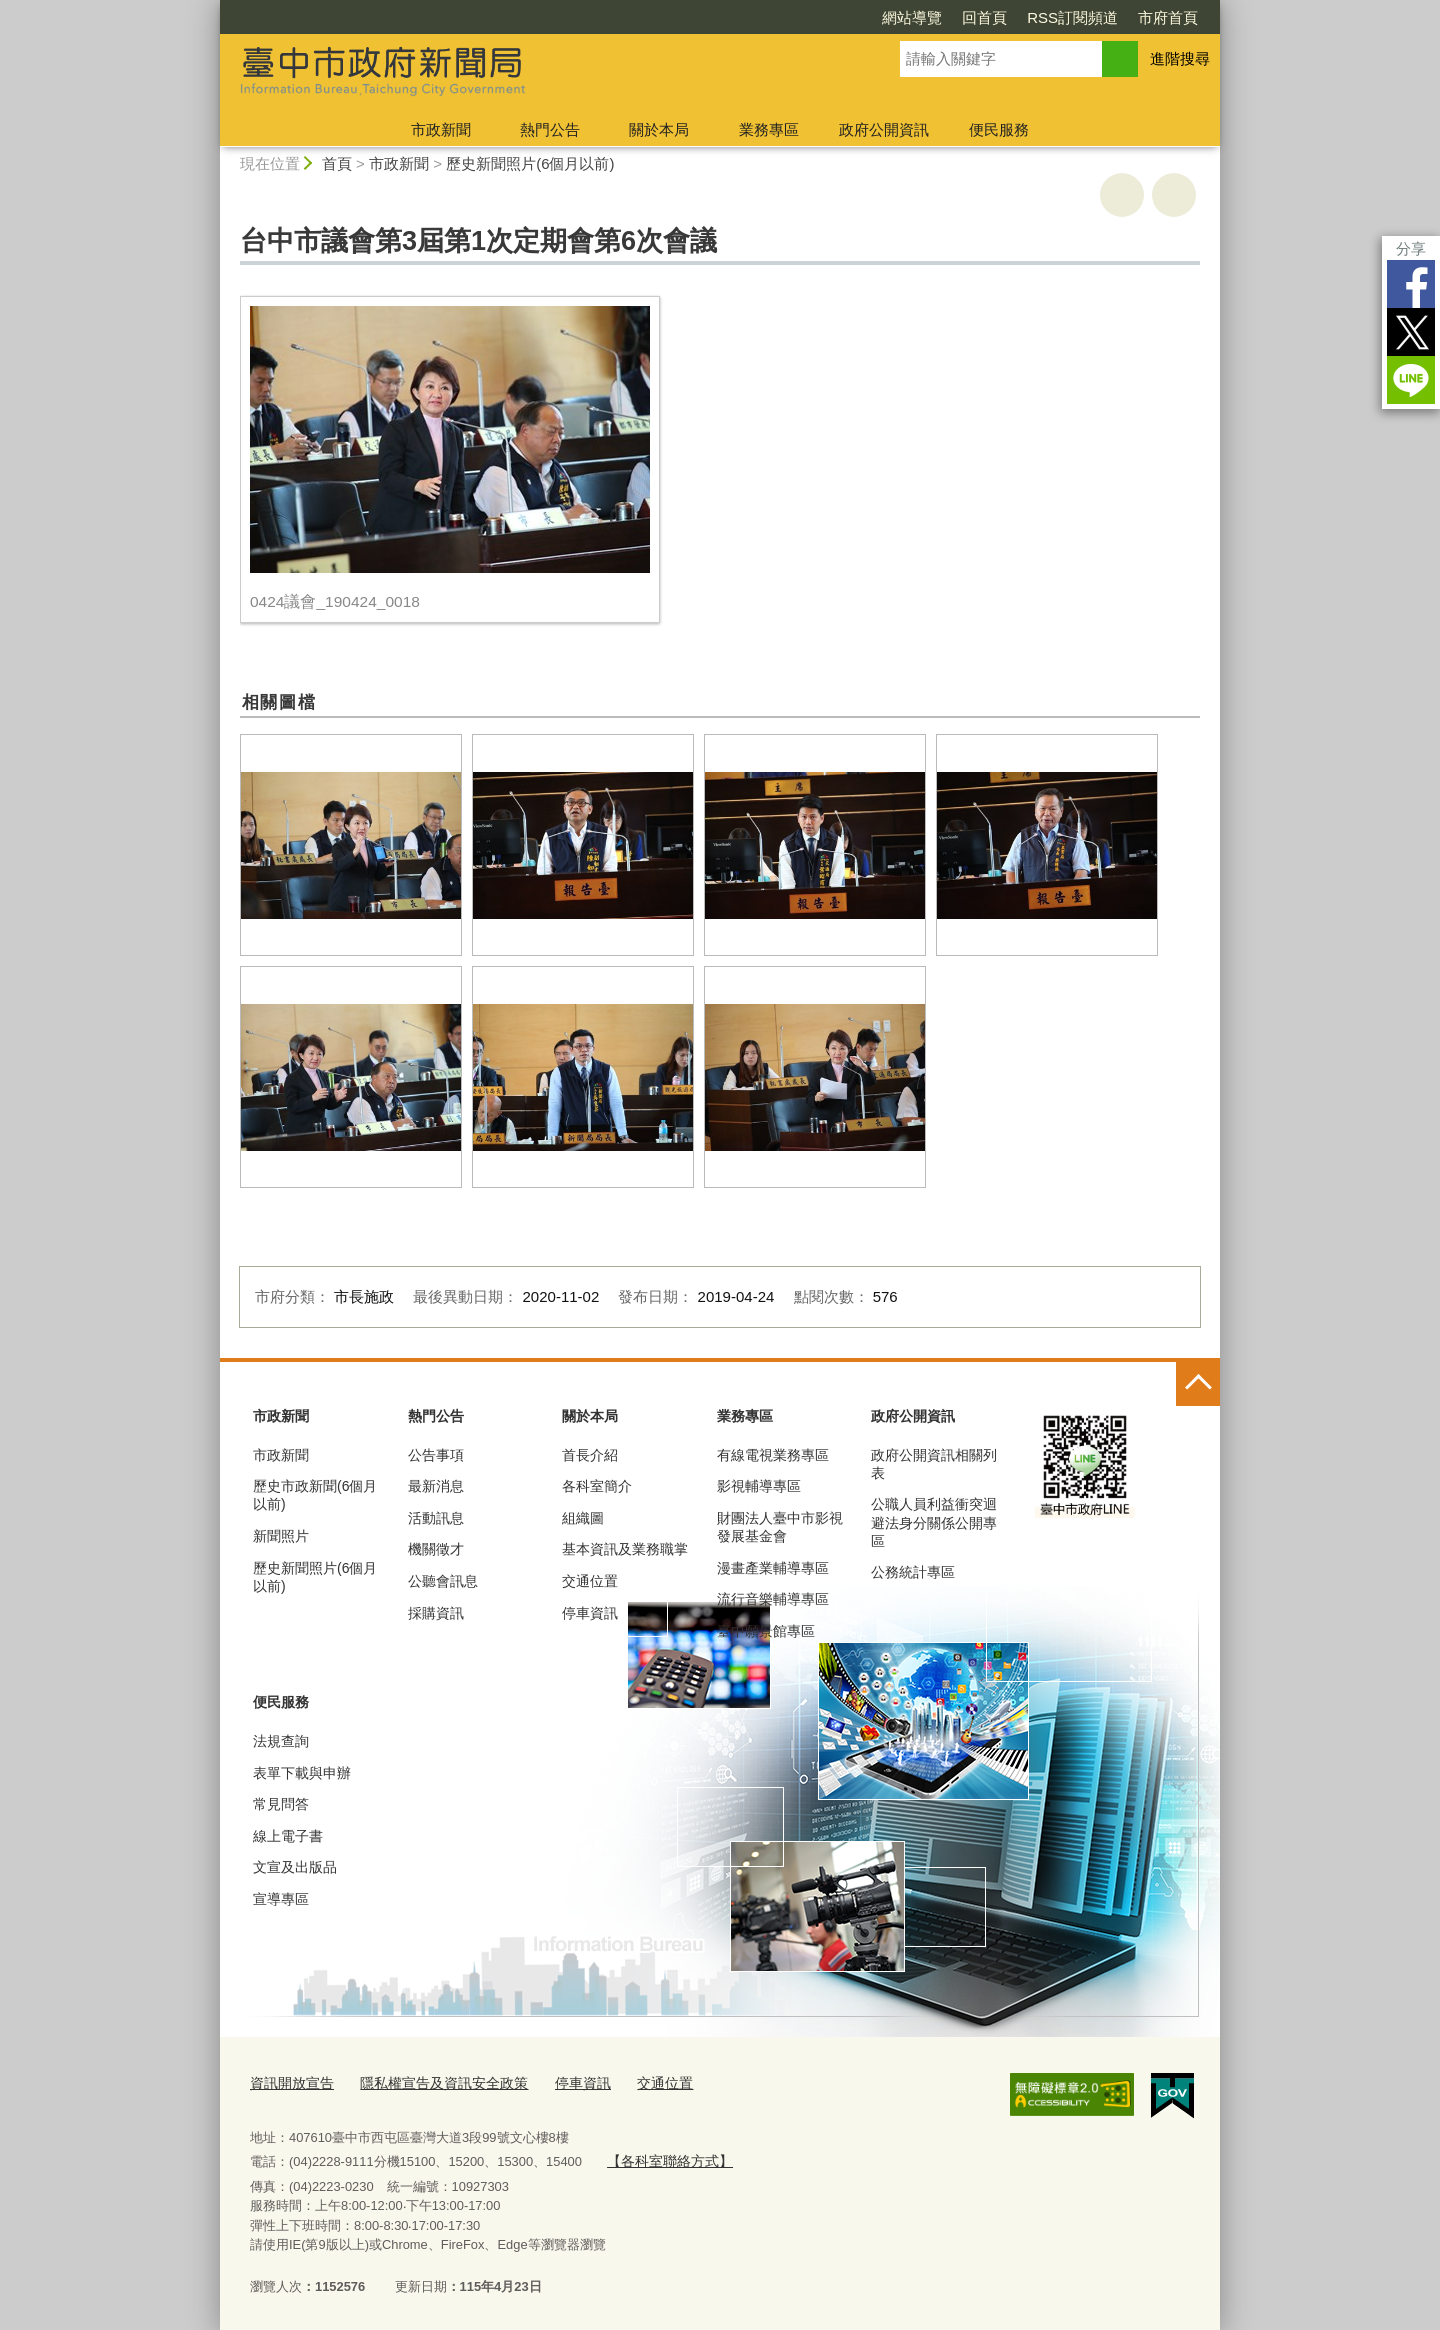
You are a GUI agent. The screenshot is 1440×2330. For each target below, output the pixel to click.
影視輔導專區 (759, 1486)
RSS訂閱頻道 (1072, 17)
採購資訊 (436, 1613)
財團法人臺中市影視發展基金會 (780, 1527)
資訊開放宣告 (289, 2081)
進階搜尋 (1180, 58)
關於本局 (659, 129)
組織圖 (583, 1518)
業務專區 (769, 129)
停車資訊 (590, 1613)
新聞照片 (281, 1536)
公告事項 (436, 1455)
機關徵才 (436, 1549)
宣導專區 (281, 1899)
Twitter (1411, 332)
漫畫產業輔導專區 (773, 1568)
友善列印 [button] (1122, 195)
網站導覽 (912, 17)
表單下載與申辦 (302, 1773)
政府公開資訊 (884, 129)
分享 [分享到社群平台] (1411, 248)
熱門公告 (550, 129)
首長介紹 (590, 1455)
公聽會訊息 (443, 1581)
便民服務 (999, 129)
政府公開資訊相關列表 (934, 1464)
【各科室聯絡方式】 (664, 2157)
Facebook (1411, 284)
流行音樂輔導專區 (773, 1599)
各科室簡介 (597, 1486)
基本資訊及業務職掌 (625, 1549)
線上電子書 (288, 1836)
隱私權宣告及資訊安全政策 (432, 2081)
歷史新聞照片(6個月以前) (530, 163)
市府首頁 (1168, 17)
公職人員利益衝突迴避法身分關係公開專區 (934, 1522)
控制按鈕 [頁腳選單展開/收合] (1198, 1384)
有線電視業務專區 (773, 1455)
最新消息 (436, 1486)
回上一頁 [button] (1174, 195)
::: (211, 8)
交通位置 (590, 1581)
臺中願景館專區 (766, 1631)
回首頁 (984, 17)
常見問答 (281, 1804)
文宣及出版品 (295, 1867)
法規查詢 (281, 1741)
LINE (1411, 380)
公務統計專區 (913, 1572)
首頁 (337, 163)
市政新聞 (441, 129)
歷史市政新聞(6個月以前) (315, 1495)
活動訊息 (436, 1518)
